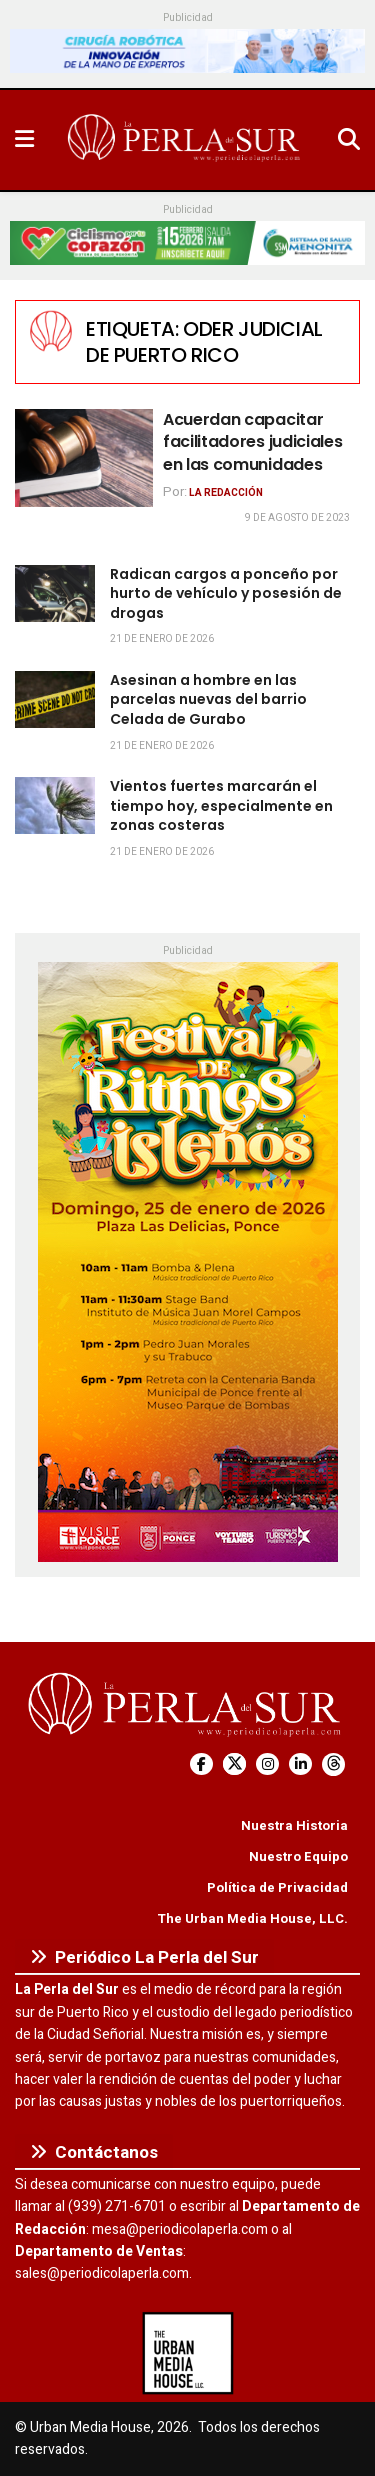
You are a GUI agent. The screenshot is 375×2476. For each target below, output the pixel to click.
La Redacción (226, 493)
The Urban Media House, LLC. (252, 1918)
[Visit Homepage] (186, 140)
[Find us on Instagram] (267, 1764)
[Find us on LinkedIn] (300, 1764)
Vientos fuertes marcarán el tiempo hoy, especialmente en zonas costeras (221, 805)
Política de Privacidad (277, 1887)
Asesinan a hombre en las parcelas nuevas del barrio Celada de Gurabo (208, 699)
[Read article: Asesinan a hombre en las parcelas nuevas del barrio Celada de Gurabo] (55, 699)
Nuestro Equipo (298, 1856)
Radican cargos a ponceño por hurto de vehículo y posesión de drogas (226, 593)
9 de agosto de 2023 (297, 518)
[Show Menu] (24, 140)
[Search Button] (349, 140)
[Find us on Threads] (333, 1764)
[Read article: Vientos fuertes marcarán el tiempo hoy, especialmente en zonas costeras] (55, 805)
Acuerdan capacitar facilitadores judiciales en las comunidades (252, 442)
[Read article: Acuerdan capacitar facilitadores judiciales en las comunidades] (84, 458)
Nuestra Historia (294, 1825)
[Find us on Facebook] (201, 1764)
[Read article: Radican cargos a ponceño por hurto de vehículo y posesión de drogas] (55, 593)
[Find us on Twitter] (234, 1764)
